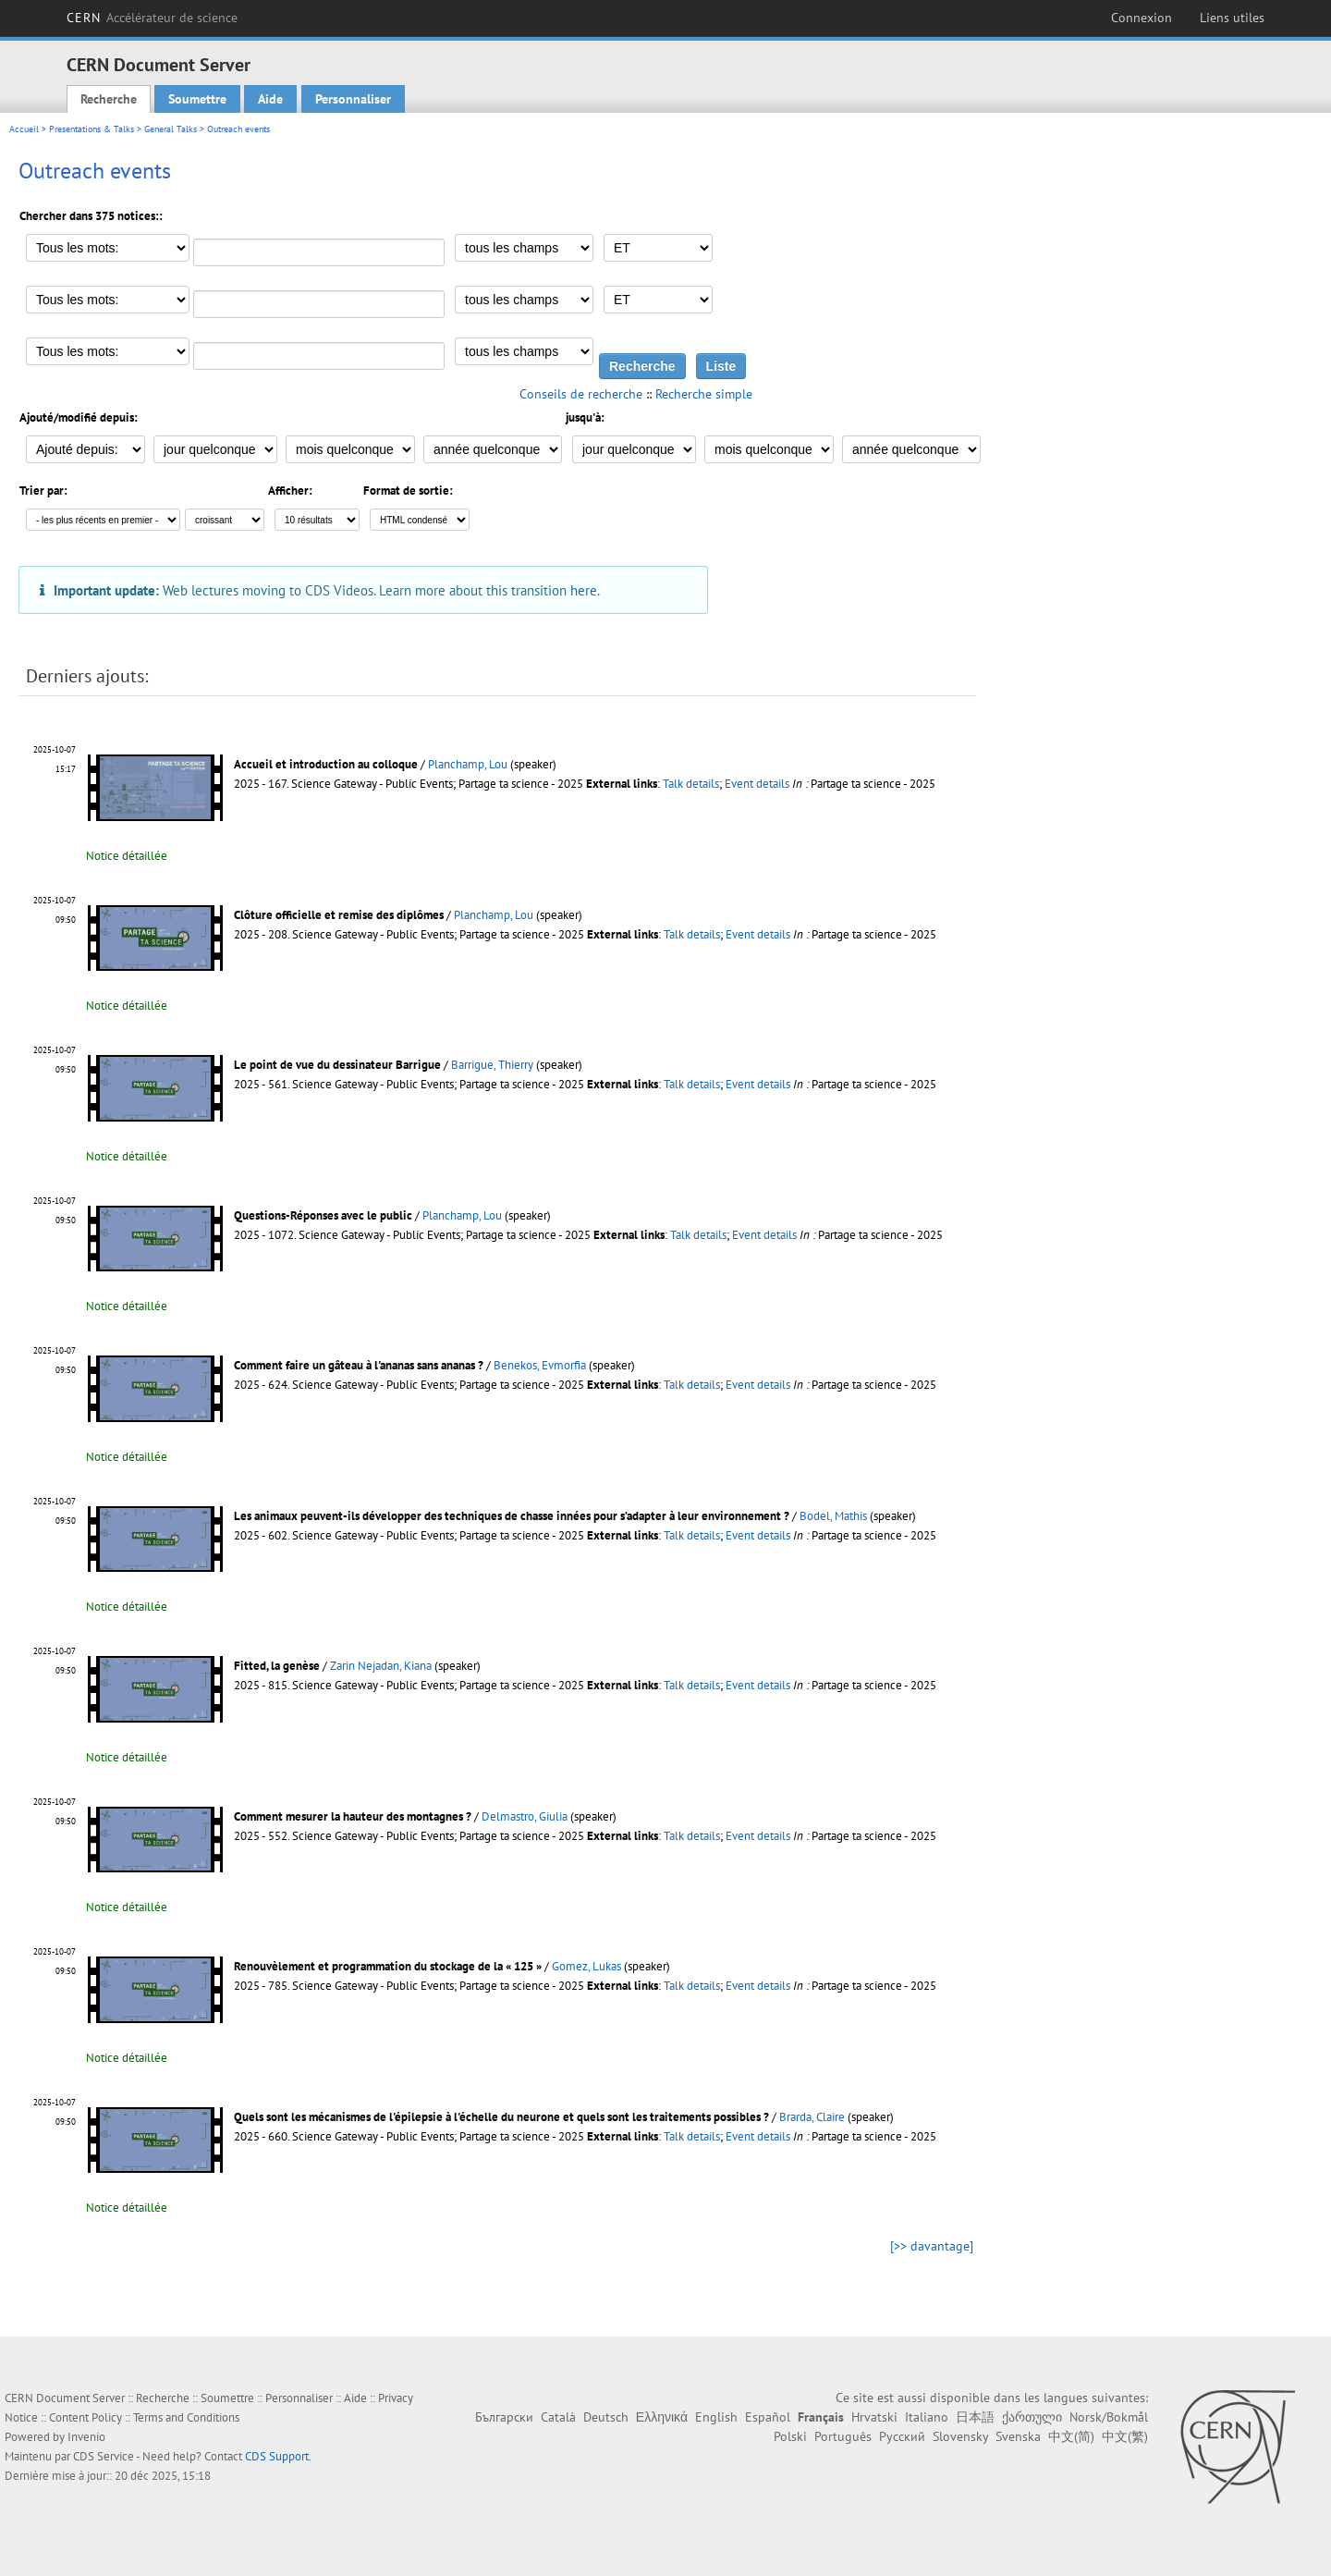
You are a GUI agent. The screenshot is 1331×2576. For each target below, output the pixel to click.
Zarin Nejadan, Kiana (381, 1666)
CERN (152, 17)
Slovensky (960, 2436)
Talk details (691, 783)
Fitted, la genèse (277, 1666)
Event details (757, 783)
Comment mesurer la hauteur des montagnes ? (352, 1816)
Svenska (1018, 2436)
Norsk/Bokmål (1108, 2417)
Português (843, 2436)
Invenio (86, 2437)
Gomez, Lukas (586, 1966)
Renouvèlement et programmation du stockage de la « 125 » (388, 1966)
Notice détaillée (126, 856)
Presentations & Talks (91, 129)
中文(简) (1071, 2436)
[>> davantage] (931, 2246)
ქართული (1032, 2417)
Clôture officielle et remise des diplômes (339, 915)
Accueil (24, 129)
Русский (902, 2436)
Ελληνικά (662, 2417)
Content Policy (85, 2417)
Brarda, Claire (812, 2117)
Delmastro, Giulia (525, 1816)
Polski (790, 2436)
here (583, 590)
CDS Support (277, 2456)
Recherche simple (703, 394)
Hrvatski (874, 2417)
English (716, 2417)
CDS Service (103, 2456)
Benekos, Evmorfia (540, 1365)
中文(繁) (1125, 2436)
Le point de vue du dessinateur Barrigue (337, 1065)
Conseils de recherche (580, 394)
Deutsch (606, 2417)
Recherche (108, 99)
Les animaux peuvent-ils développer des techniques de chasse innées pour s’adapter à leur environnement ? (511, 1516)
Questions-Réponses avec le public (323, 1215)
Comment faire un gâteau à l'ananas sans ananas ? (358, 1365)
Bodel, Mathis (833, 1516)
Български (504, 2417)
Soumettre (197, 99)
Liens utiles (1232, 17)
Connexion (1141, 17)
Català (558, 2417)
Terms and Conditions (186, 2417)
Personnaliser (353, 99)
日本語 (975, 2417)
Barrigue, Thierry (492, 1065)
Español (767, 2417)
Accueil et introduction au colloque (326, 764)
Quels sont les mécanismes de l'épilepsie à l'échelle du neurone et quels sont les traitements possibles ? (501, 2117)
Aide (270, 99)
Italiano (926, 2417)
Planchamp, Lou (467, 764)
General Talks (170, 129)
